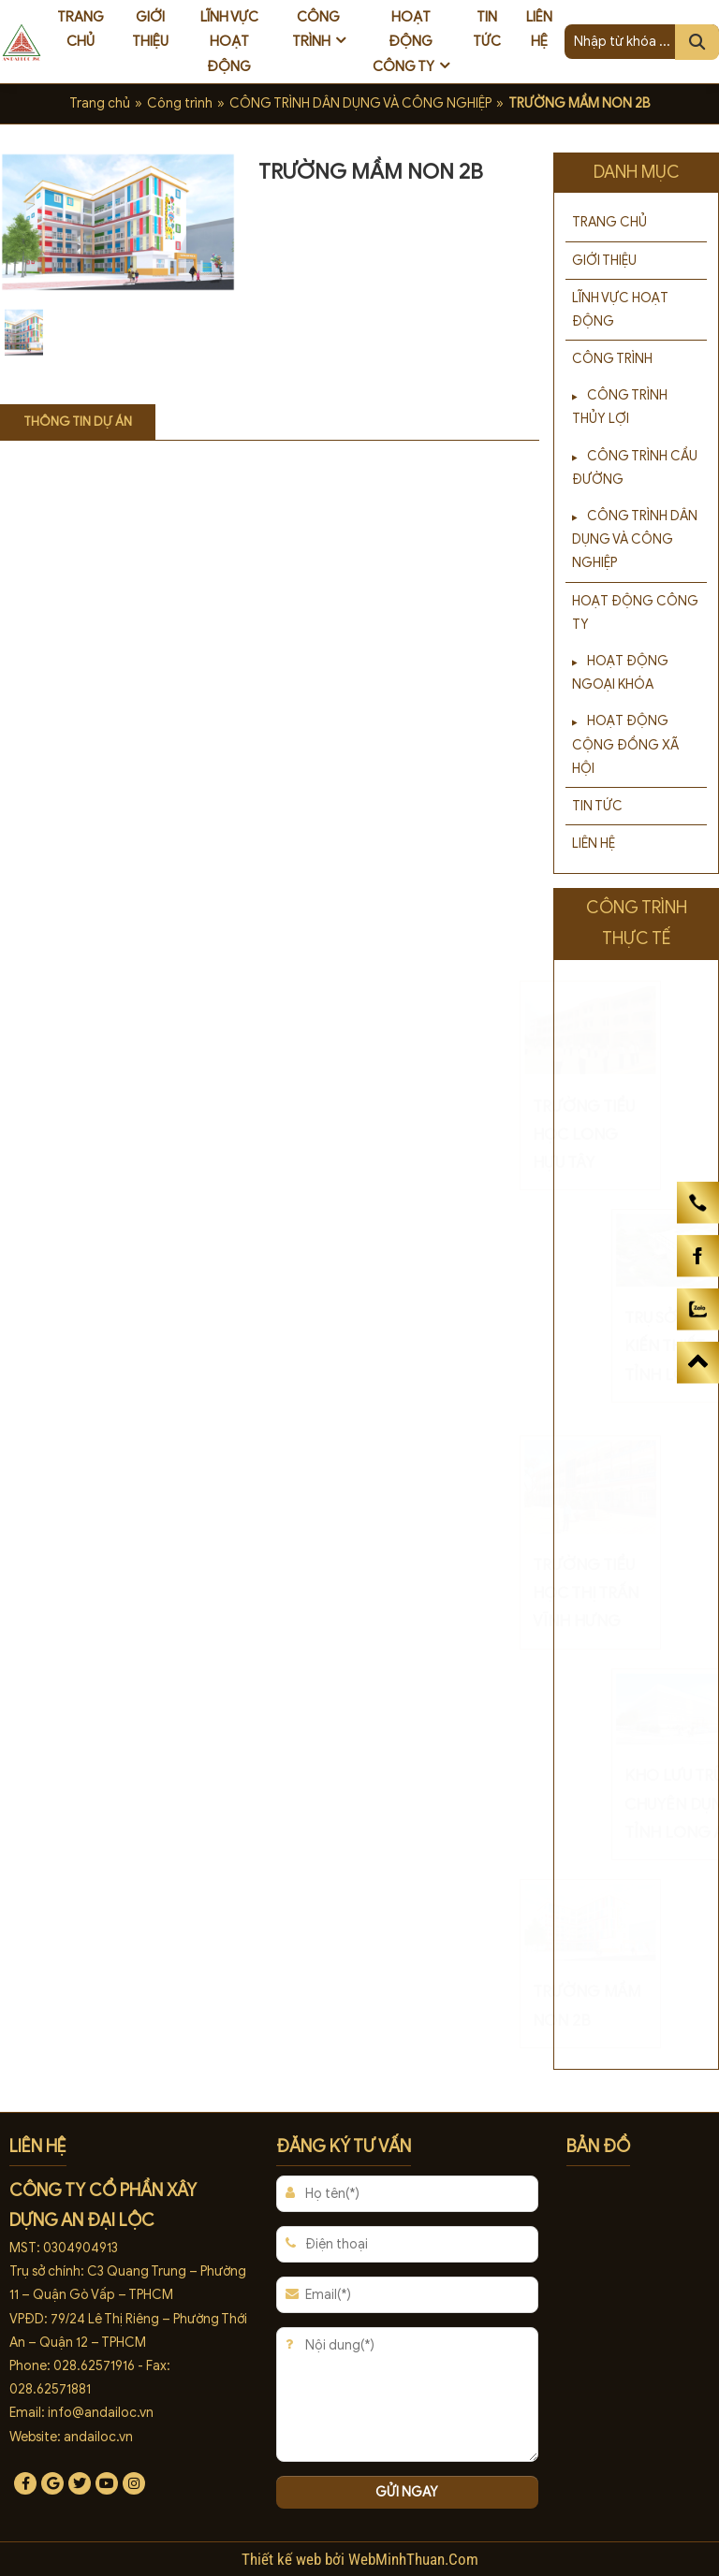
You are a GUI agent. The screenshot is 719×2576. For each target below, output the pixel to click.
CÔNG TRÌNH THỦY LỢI (620, 407)
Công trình (316, 29)
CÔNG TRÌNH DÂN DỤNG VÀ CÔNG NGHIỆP (360, 103)
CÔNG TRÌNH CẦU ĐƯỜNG (634, 468)
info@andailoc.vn (101, 2413)
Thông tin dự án (77, 421)
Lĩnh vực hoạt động (229, 41)
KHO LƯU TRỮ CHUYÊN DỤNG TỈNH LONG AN (634, 1803)
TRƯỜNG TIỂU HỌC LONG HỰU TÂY (630, 1134)
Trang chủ (80, 29)
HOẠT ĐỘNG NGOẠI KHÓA (620, 672)
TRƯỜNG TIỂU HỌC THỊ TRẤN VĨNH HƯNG (631, 1593)
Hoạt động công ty (403, 41)
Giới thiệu (150, 29)
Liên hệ (539, 29)
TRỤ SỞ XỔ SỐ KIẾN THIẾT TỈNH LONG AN (634, 1346)
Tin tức (487, 29)
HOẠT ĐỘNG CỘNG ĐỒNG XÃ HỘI (625, 744)
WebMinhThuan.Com (413, 2559)
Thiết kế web (283, 2559)
